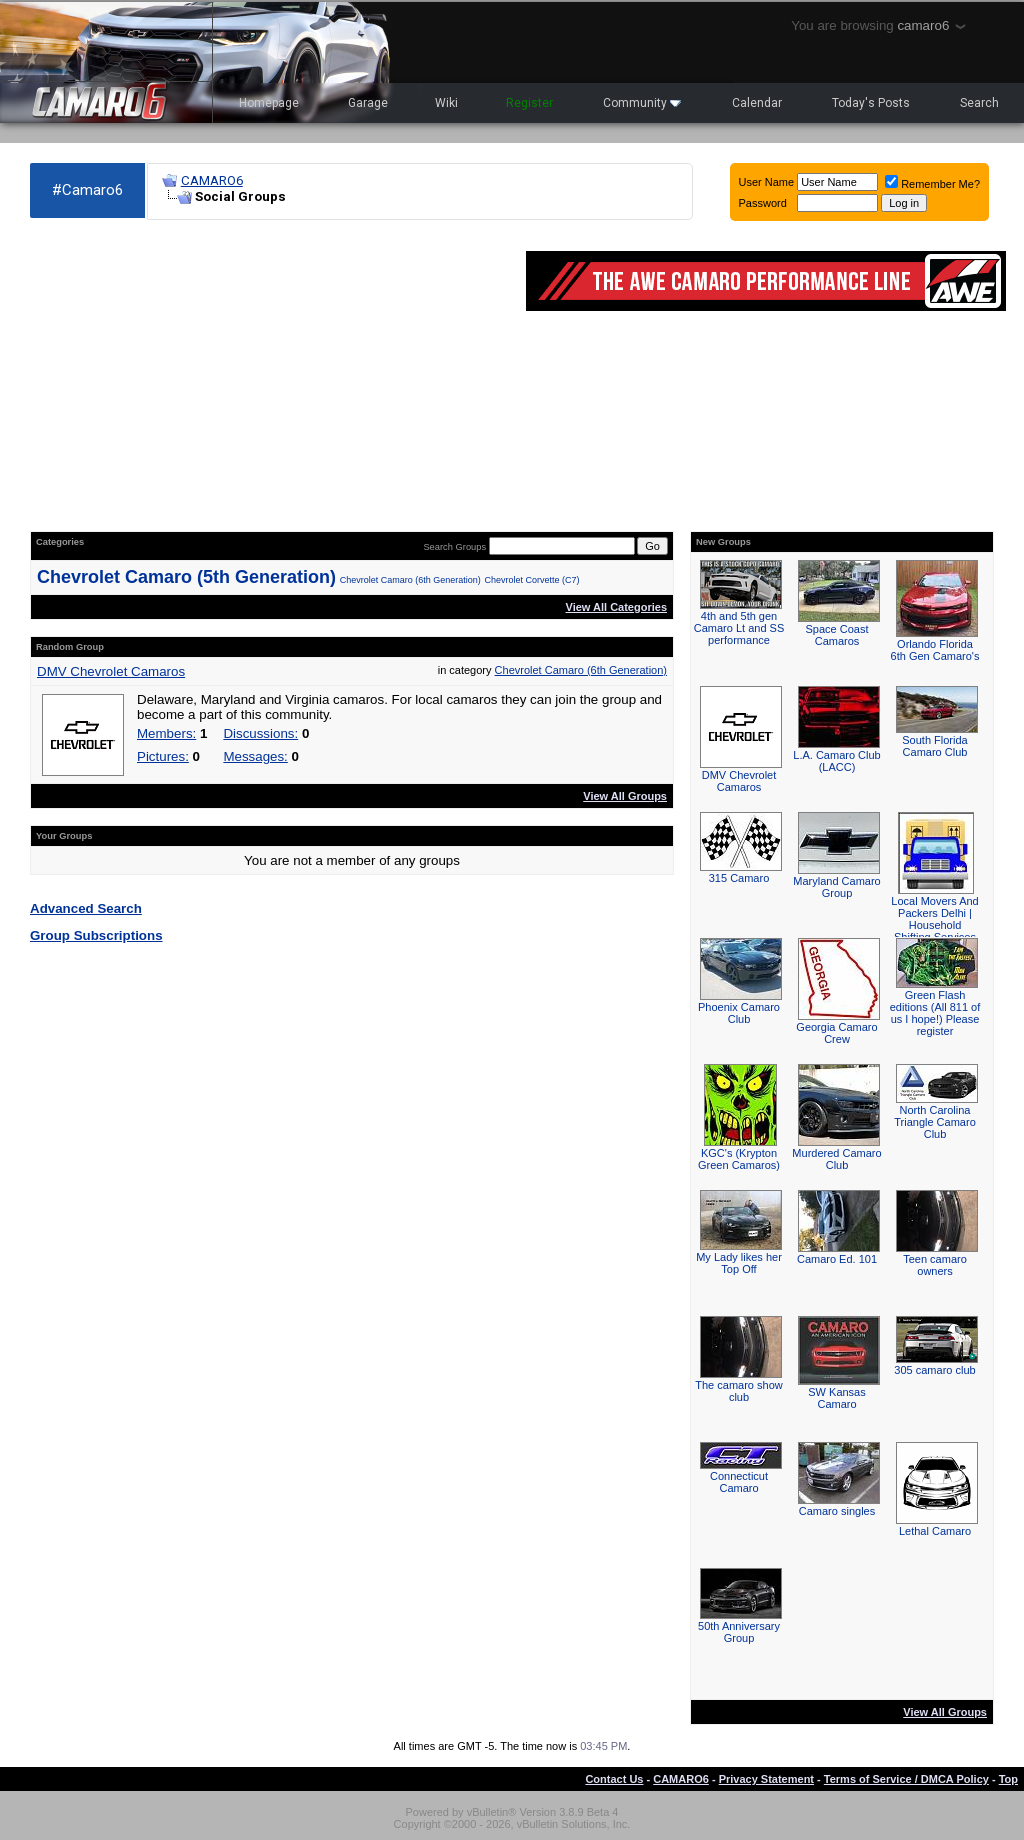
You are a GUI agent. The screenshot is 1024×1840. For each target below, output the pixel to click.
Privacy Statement (766, 1779)
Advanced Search (86, 908)
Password (763, 203)
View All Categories (616, 607)
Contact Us (614, 1779)
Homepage (269, 103)
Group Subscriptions (96, 935)
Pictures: (163, 756)
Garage (368, 103)
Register (529, 103)
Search (979, 103)
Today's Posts (871, 103)
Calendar (757, 103)
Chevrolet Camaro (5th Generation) (186, 577)
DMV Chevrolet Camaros (111, 671)
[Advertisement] (268, 376)
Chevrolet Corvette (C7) (532, 580)
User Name (767, 182)
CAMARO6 (212, 180)
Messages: (255, 756)
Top (1008, 1779)
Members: (166, 733)
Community (642, 103)
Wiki (446, 103)
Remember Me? (932, 184)
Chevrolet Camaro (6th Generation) (410, 580)
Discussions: (260, 733)
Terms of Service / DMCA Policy (906, 1779)
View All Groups (625, 796)
